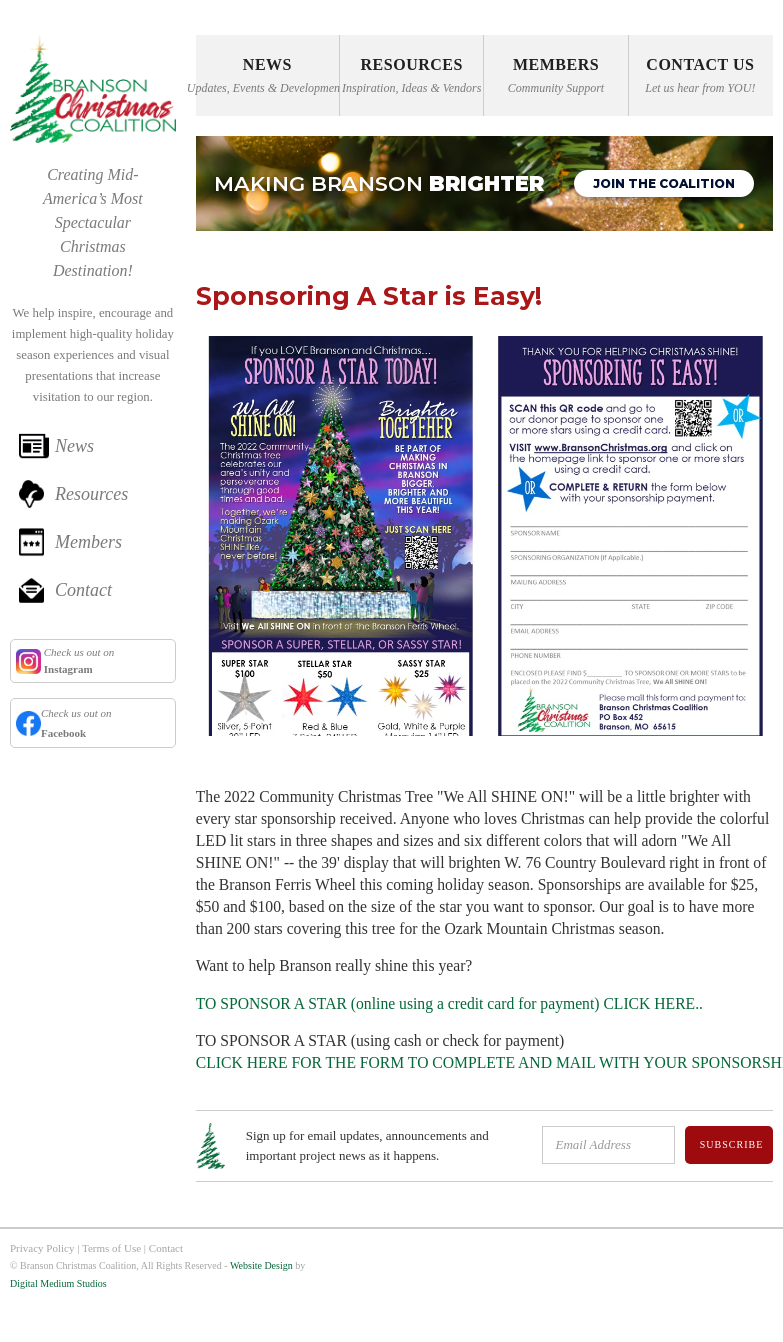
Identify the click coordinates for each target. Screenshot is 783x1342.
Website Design (261, 1265)
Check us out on (77, 660)
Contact (83, 590)
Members (88, 542)
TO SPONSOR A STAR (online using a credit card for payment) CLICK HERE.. (449, 1003)
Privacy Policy (42, 1248)
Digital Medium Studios (58, 1283)
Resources (91, 494)
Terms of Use (111, 1248)
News (74, 446)
